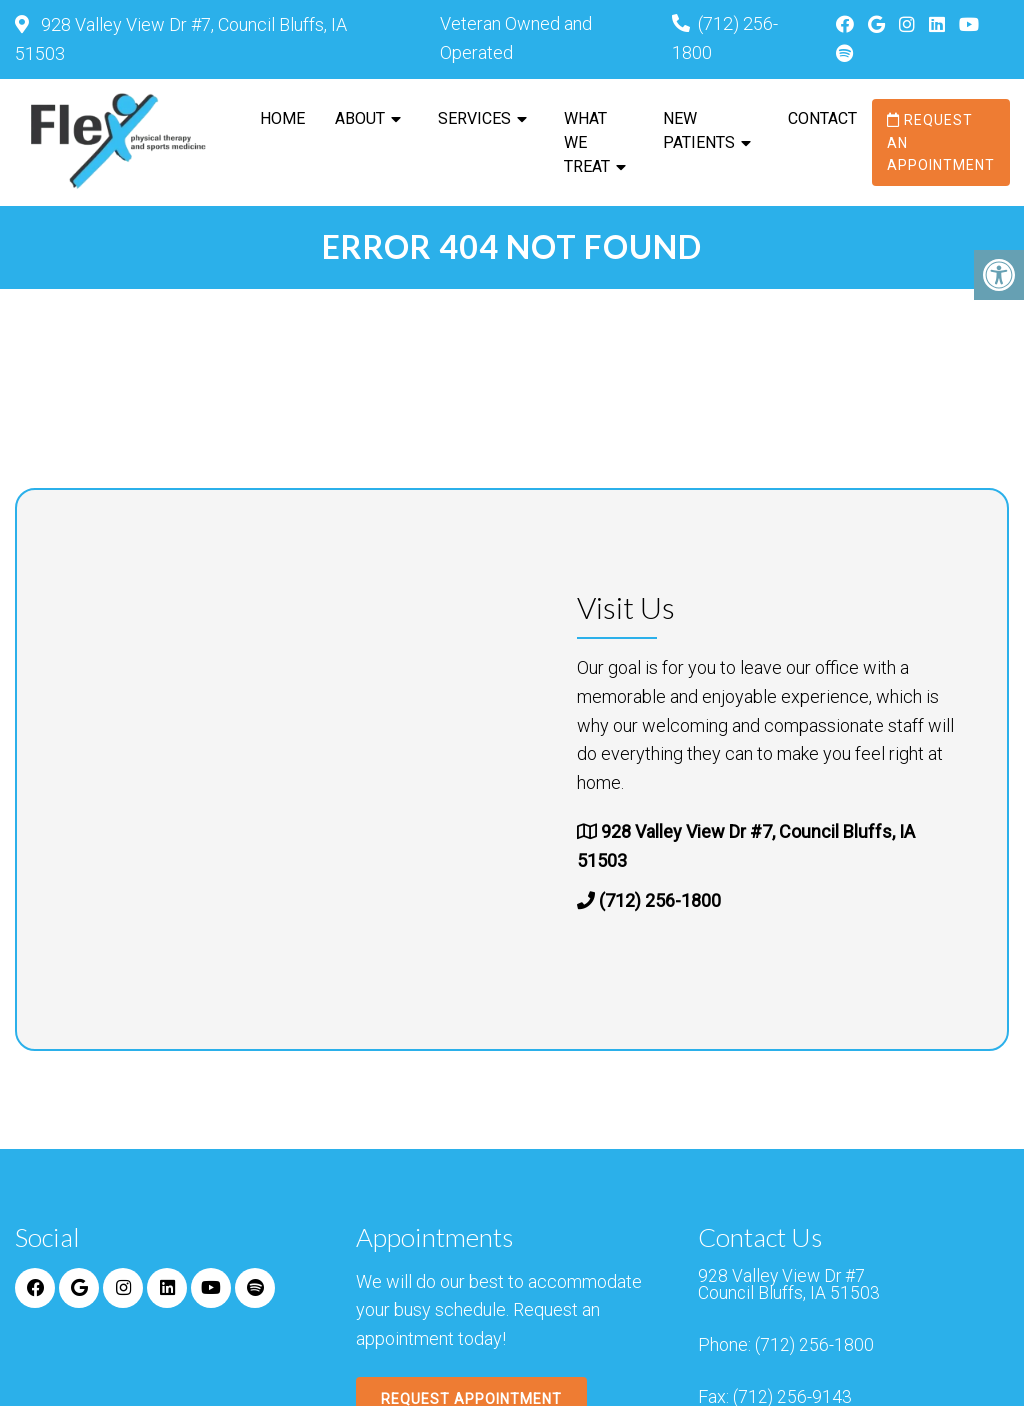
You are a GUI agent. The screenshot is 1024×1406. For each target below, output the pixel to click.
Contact (822, 118)
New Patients (699, 130)
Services (474, 118)
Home (282, 118)
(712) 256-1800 (660, 901)
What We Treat (587, 142)
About (360, 118)
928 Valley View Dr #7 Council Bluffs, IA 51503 (789, 1287)
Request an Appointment (941, 142)
